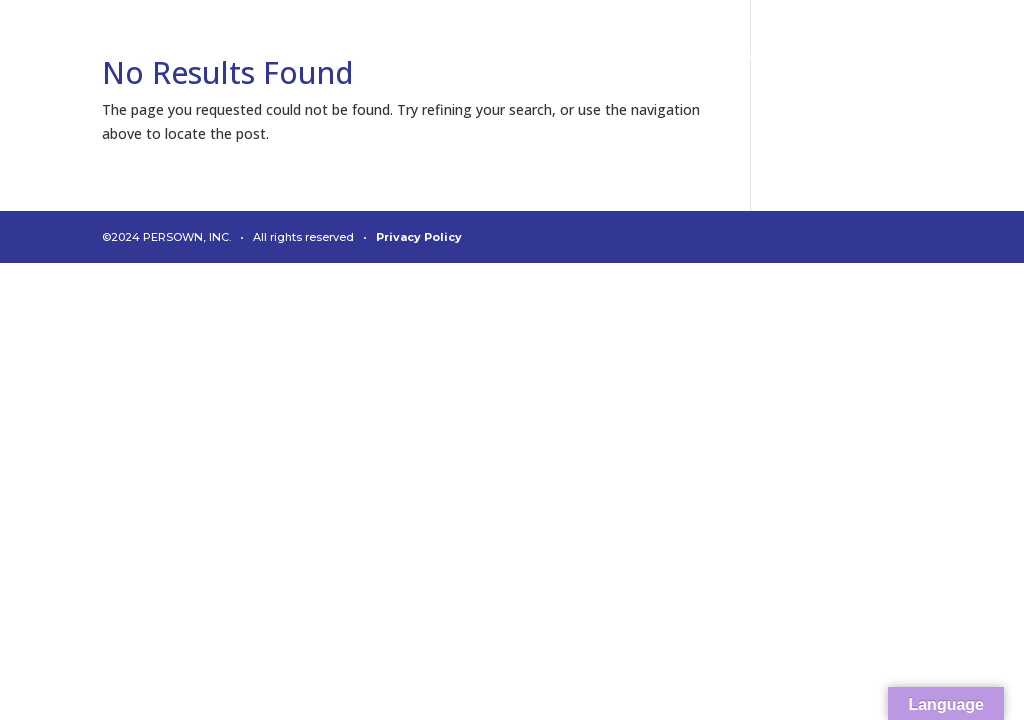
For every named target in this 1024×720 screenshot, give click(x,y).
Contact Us (905, 58)
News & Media (774, 58)
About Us (527, 58)
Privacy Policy (419, 237)
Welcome (86, 58)
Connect (297, 58)
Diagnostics (411, 58)
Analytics (193, 58)
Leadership (640, 58)
